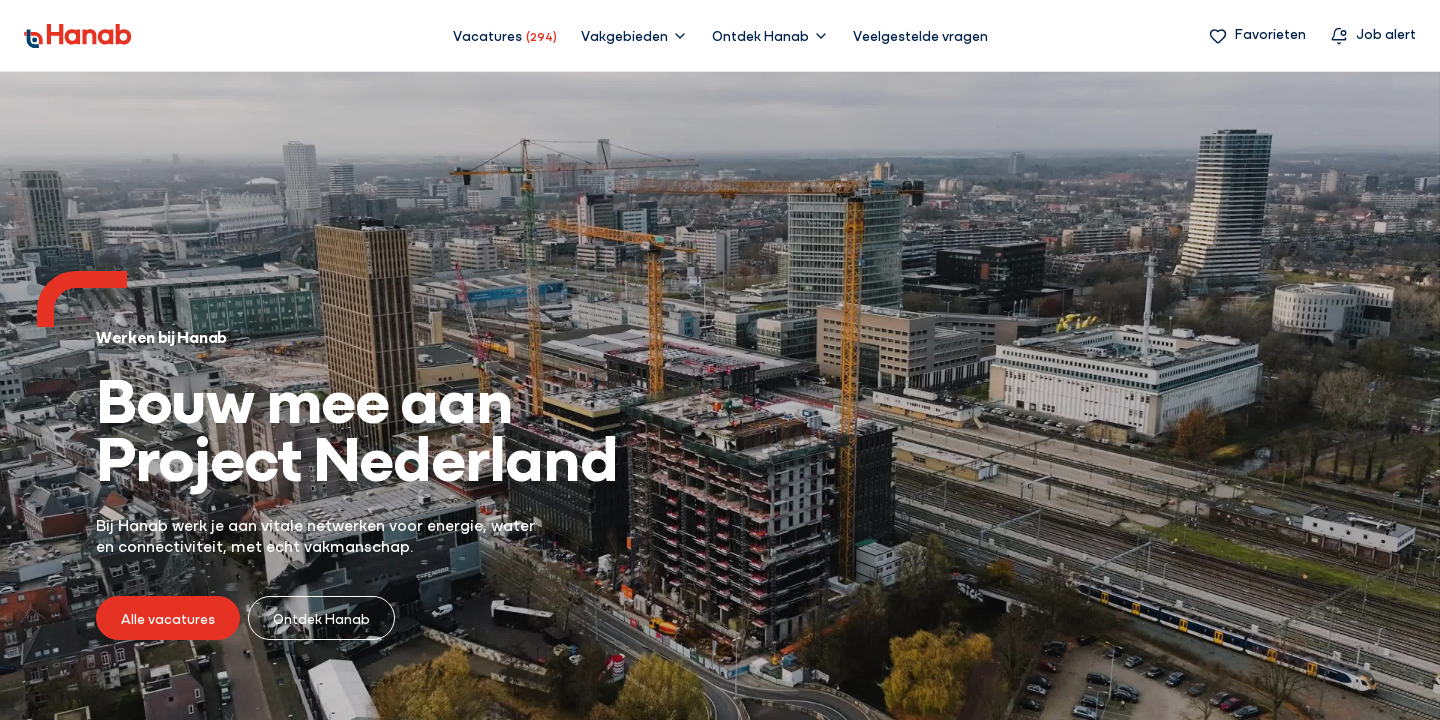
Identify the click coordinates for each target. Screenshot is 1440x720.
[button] (634, 35)
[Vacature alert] (1373, 35)
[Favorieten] (1257, 35)
